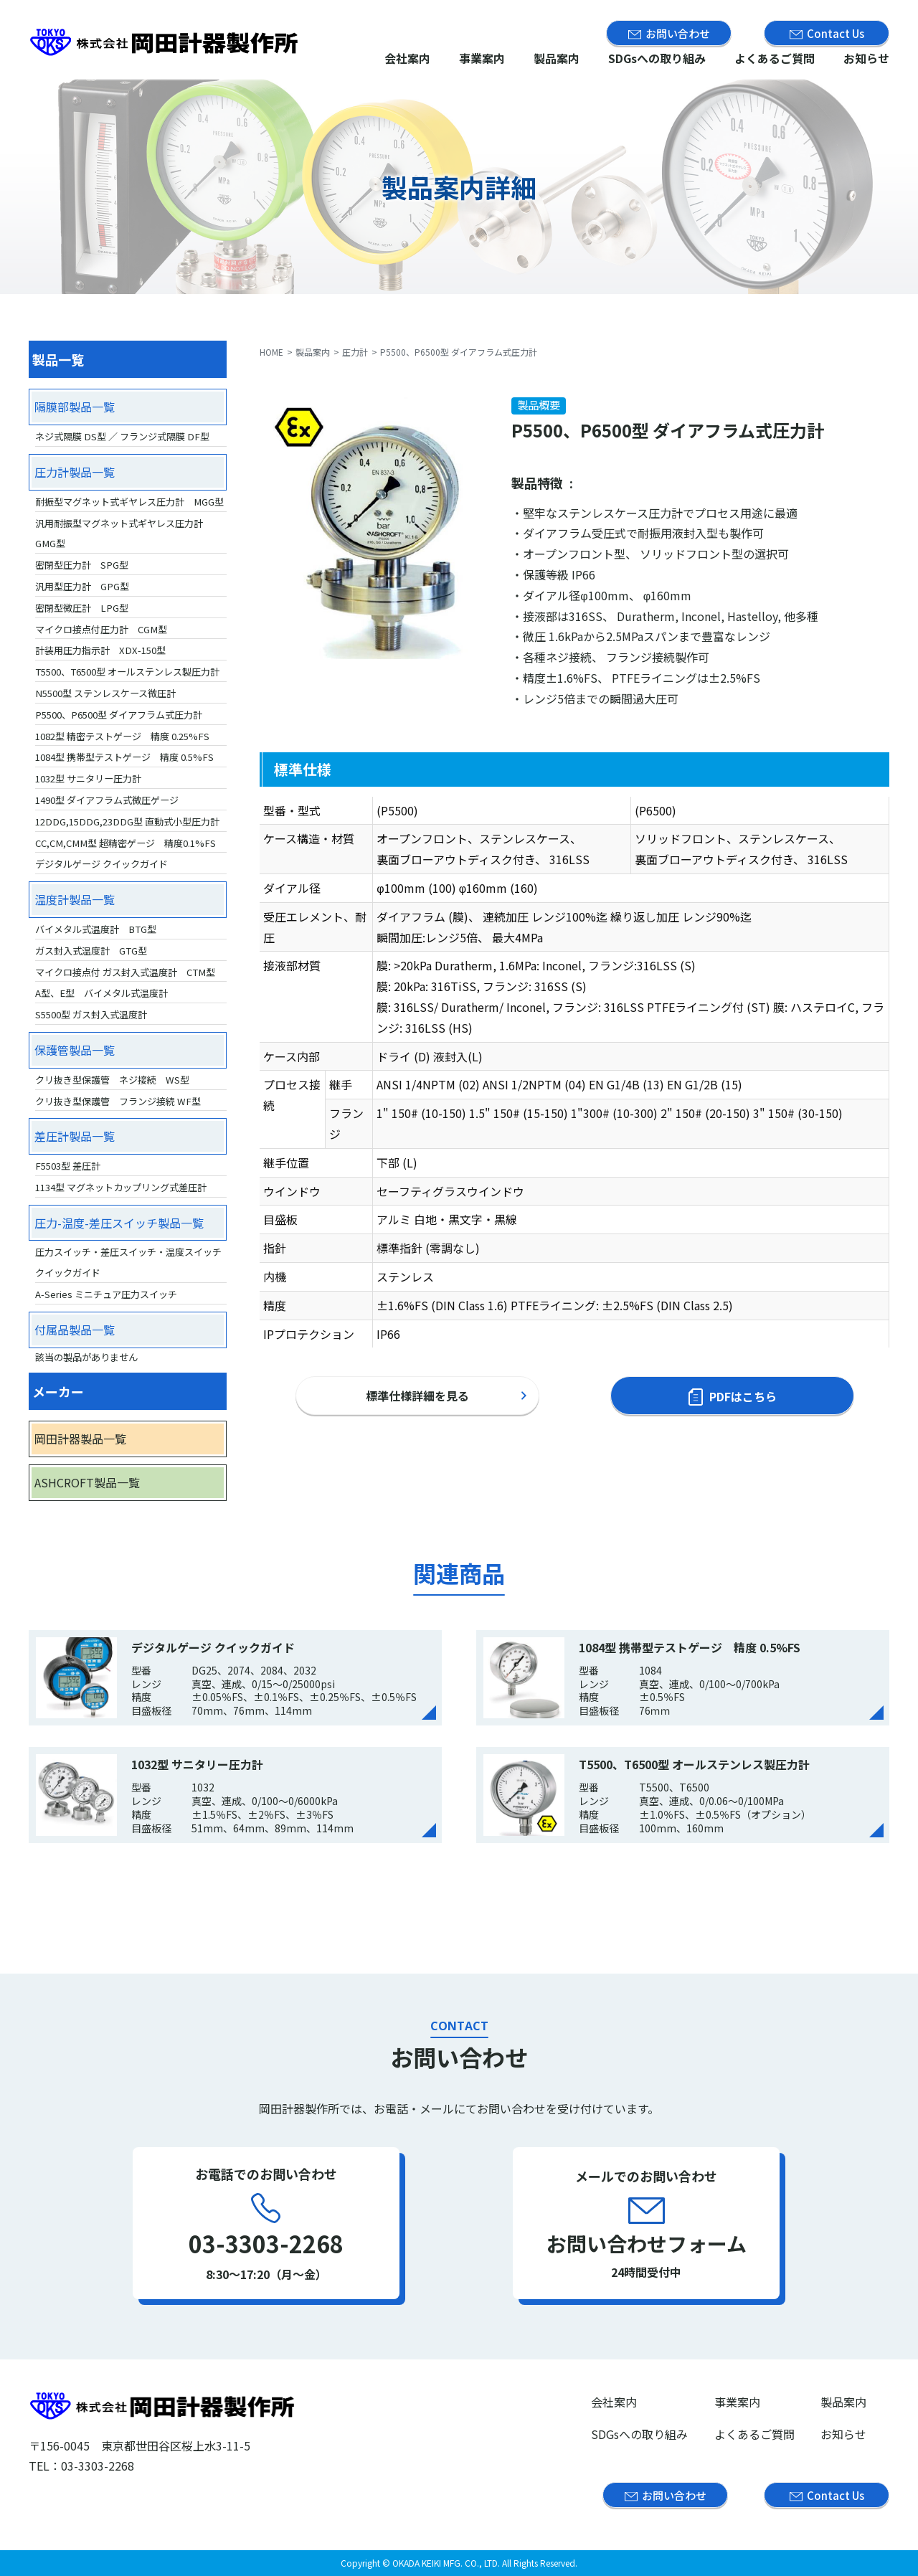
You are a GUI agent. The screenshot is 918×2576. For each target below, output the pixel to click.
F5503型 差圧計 (67, 1166)
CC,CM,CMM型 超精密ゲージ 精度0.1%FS (125, 843)
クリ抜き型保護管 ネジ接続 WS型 (112, 1079)
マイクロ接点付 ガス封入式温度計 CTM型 (125, 972)
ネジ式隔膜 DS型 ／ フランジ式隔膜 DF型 (122, 436)
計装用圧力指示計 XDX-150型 (100, 650)
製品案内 (556, 58)
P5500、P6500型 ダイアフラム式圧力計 (118, 714)
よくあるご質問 (774, 58)
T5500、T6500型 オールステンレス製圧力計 (127, 671)
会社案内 (407, 58)
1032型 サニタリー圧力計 (88, 778)
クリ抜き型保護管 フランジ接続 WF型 (118, 1101)
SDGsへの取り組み (657, 58)
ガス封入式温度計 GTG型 (91, 950)
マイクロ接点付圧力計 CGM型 (101, 629)
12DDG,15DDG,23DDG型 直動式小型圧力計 (127, 821)
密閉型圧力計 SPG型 (81, 565)
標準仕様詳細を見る (417, 1395)
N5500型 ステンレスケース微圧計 (105, 693)
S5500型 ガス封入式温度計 (91, 1014)
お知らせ (866, 58)
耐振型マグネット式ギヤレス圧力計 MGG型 (129, 501)
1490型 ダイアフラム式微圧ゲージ (107, 800)
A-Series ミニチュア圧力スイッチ (106, 1294)
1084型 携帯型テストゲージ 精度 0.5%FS (124, 757)
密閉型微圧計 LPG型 (81, 608)
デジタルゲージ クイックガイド (101, 864)
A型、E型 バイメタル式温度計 (101, 993)
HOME (271, 352)
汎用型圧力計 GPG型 (82, 586)
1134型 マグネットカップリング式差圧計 (121, 1187)
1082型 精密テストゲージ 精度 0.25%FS (122, 736)
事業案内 (482, 58)
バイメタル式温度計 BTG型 (95, 929)
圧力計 (355, 352)
